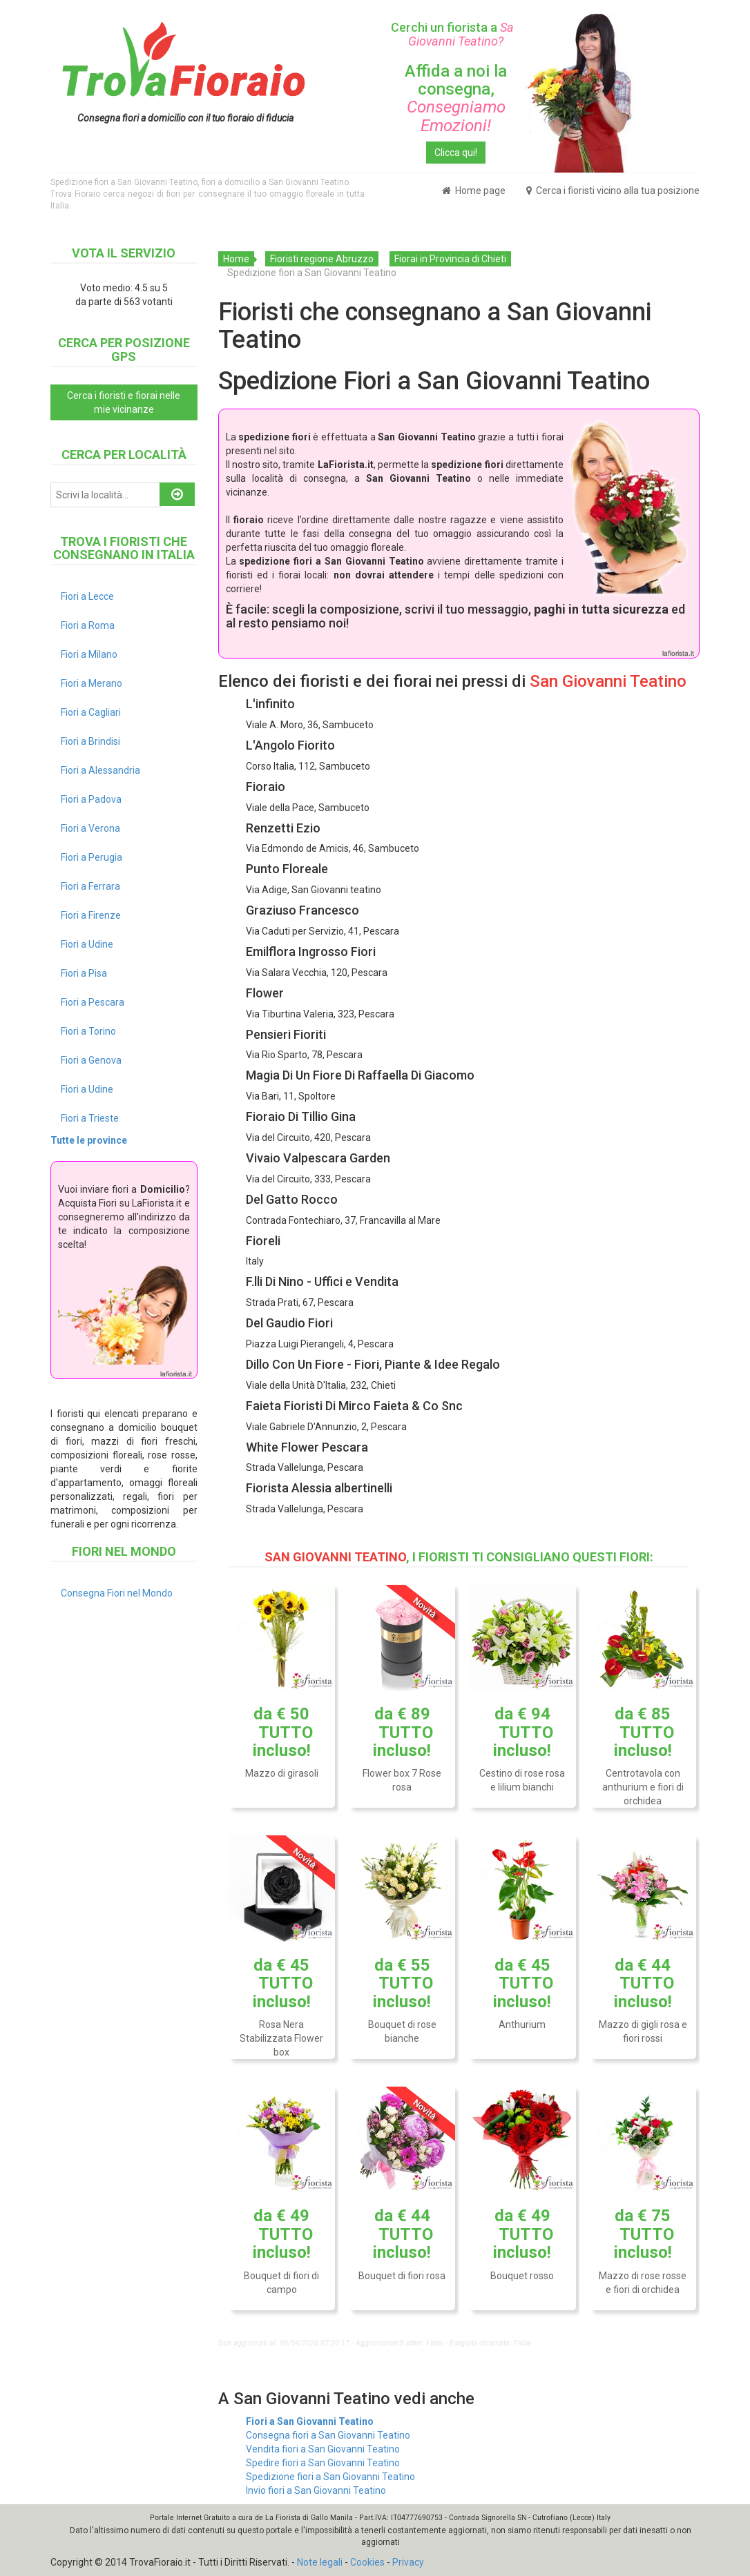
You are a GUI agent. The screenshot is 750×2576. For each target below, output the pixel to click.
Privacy (408, 2562)
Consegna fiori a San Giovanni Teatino (328, 2435)
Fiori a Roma (88, 625)
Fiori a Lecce (87, 596)
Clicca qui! (455, 152)
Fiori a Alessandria (100, 770)
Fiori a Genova (91, 1060)
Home (236, 258)
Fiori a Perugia (91, 857)
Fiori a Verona (90, 828)
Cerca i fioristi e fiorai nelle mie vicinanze (123, 402)
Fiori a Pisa (84, 973)
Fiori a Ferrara (90, 886)
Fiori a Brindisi (90, 741)
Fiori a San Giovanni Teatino (310, 2421)
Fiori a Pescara (92, 1002)
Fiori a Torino (88, 1031)
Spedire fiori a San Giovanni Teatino (323, 2462)
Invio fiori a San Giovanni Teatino (316, 2490)
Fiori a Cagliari (91, 712)
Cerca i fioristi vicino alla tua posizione (613, 190)
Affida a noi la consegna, (456, 98)
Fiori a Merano (91, 683)
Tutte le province (88, 1140)
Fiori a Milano (89, 654)
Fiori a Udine (87, 944)
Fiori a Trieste (90, 1118)
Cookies (367, 2562)
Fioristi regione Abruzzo (322, 258)
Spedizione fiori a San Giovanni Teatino (330, 2476)
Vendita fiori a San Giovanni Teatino (323, 2449)
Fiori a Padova (91, 799)
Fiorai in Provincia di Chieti (450, 258)
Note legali (320, 2562)
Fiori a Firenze (91, 915)
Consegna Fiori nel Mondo (117, 1593)
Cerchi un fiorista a (456, 34)
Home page (474, 190)
